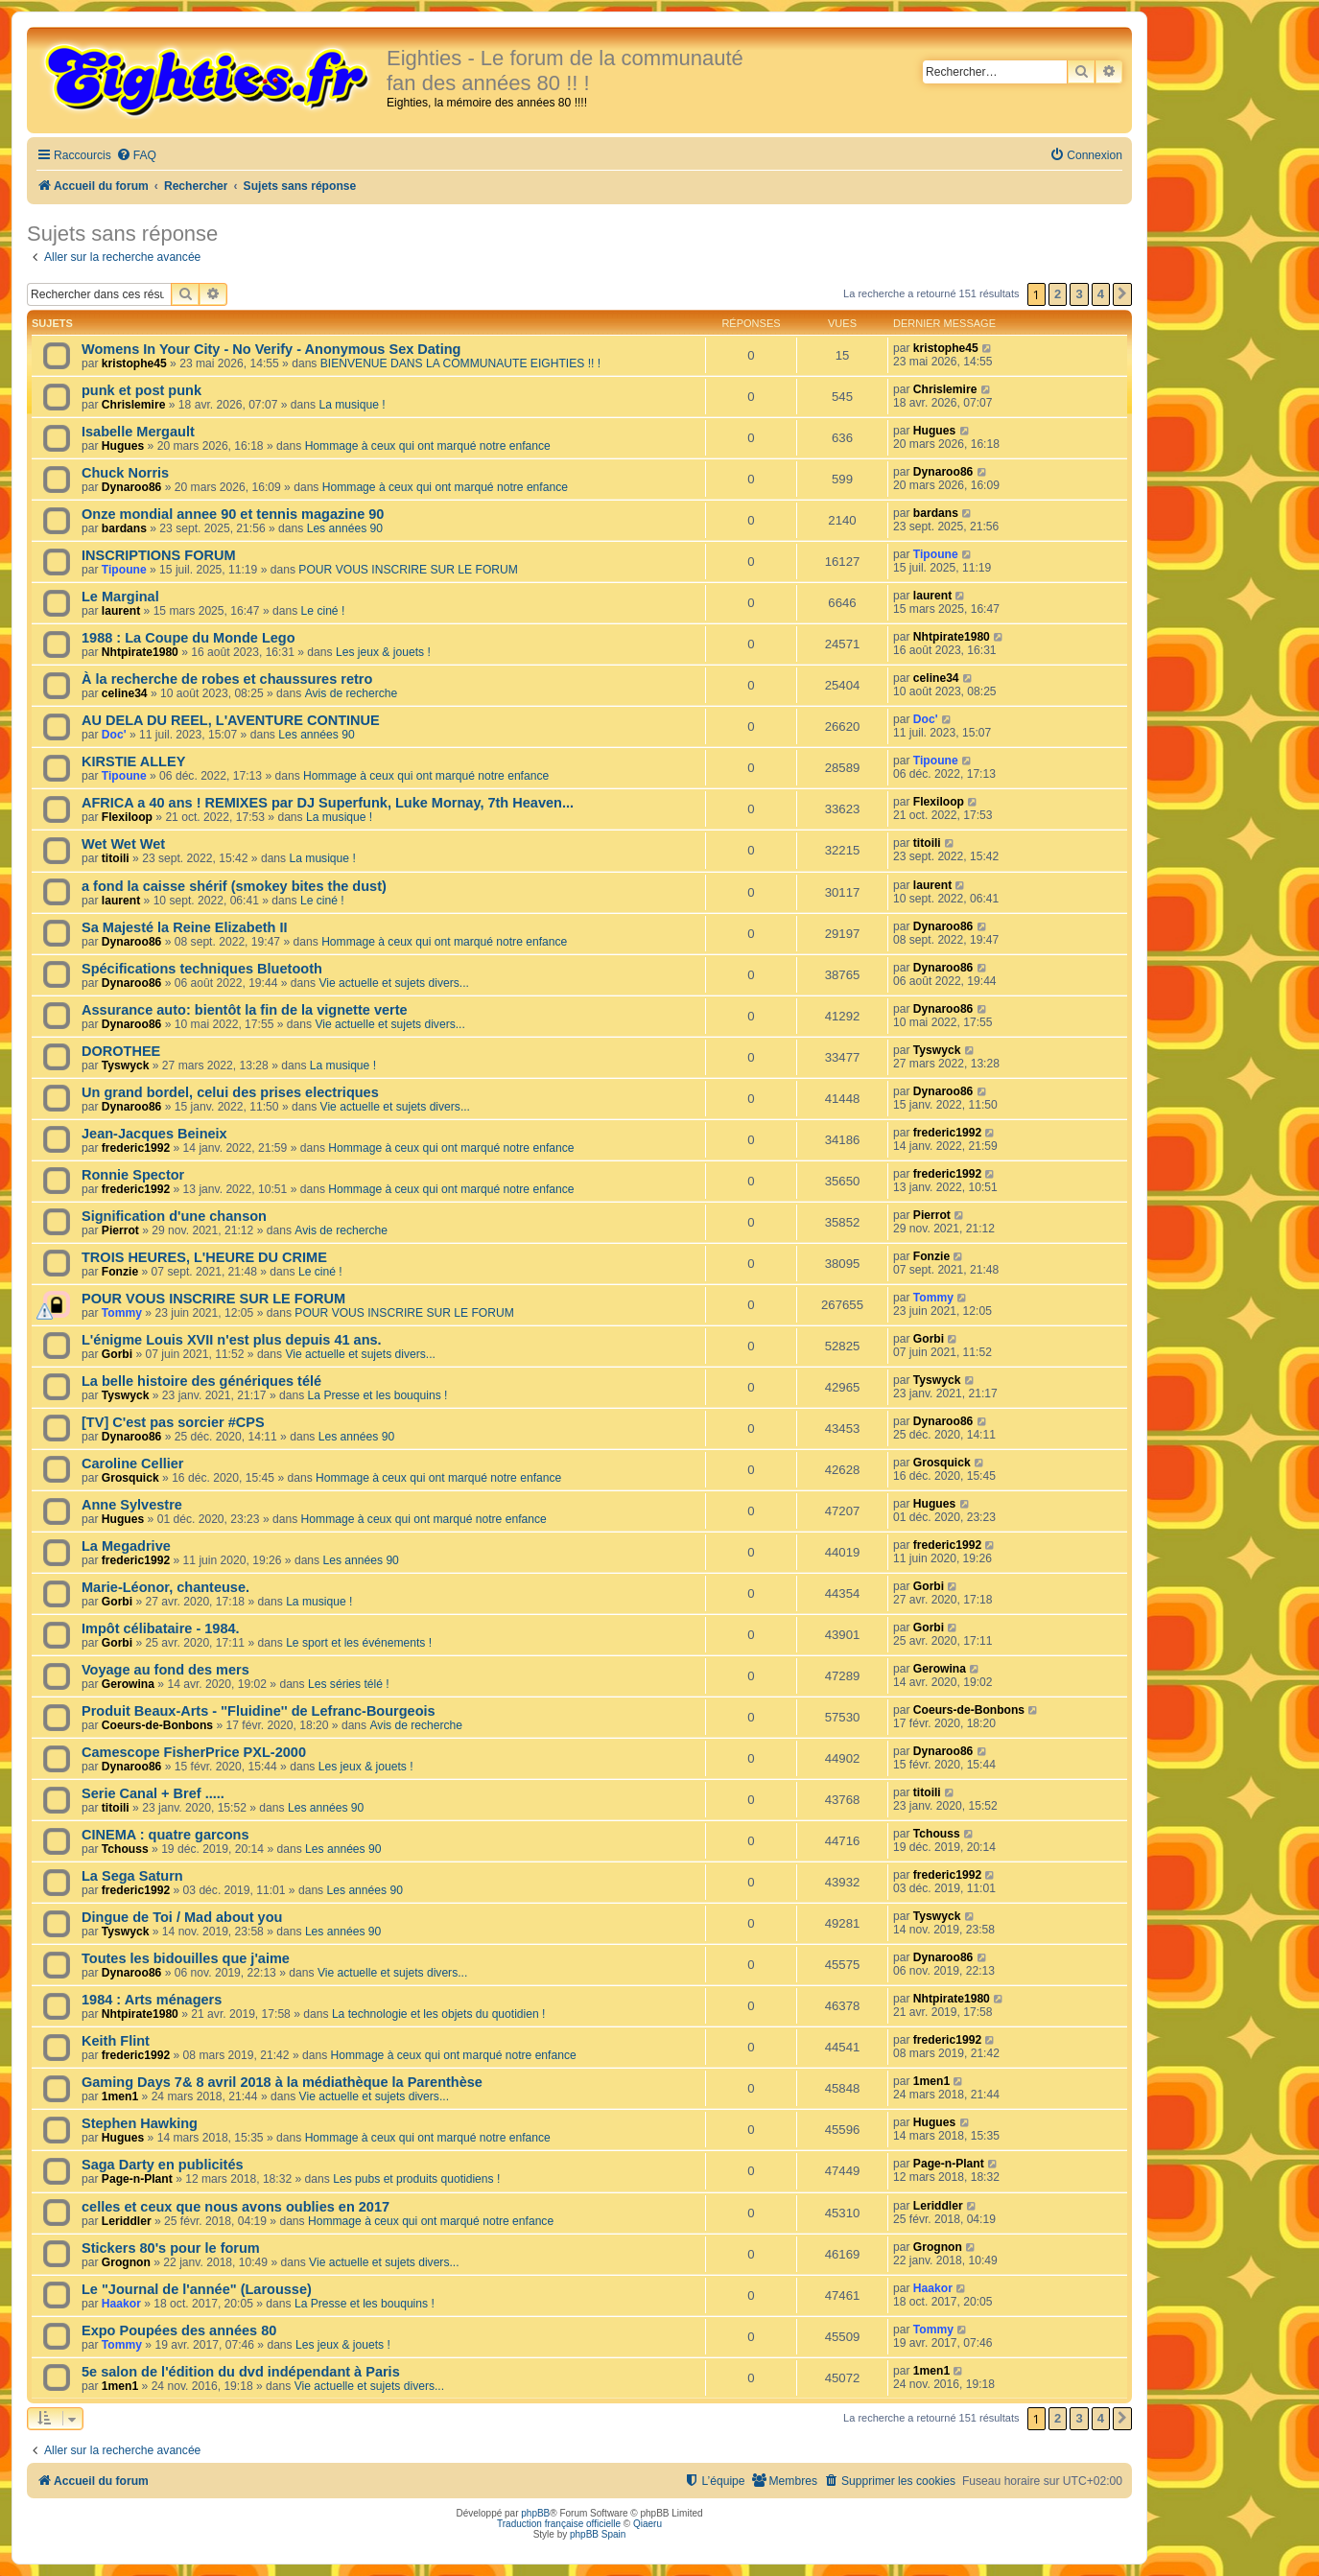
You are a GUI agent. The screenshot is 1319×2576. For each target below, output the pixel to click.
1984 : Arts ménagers (152, 1999)
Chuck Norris (125, 472)
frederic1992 (136, 1148)
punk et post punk (141, 390)
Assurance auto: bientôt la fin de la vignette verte (245, 1010)
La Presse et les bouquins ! (378, 1395)
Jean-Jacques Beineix (154, 1133)
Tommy (122, 1313)
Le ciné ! (323, 611)
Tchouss (125, 1849)
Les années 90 (345, 528)
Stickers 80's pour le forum (171, 2248)
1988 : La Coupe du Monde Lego (188, 637)
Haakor (121, 2303)
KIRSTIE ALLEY (133, 761)
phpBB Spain (597, 2534)
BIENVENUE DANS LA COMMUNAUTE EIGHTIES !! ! (460, 363)
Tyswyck (126, 1065)
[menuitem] (136, 156)
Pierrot (120, 1230)
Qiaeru (647, 2523)
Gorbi (117, 1354)
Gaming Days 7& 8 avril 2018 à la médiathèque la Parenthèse (282, 2082)
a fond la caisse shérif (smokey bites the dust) (234, 886)
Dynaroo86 (132, 487)
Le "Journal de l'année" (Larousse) (197, 2289)
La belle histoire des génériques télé (201, 1381)
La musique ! (351, 404)
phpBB (535, 2513)
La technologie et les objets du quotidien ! (439, 2014)
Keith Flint (116, 2041)
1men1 (120, 2096)
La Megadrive (126, 1546)
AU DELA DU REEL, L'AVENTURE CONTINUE (231, 720)
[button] (1122, 294)
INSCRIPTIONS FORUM (158, 555)
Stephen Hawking (140, 2123)
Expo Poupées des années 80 (179, 2330)
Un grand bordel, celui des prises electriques (230, 1092)
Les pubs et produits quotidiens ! (416, 2179)
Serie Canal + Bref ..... (153, 1793)
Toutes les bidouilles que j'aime (186, 1958)
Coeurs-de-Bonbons (157, 1725)
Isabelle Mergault (138, 431)
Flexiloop (127, 817)
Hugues (123, 446)
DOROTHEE (121, 1051)
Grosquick (130, 1478)
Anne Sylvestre (132, 1504)
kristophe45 (134, 363)
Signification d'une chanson (174, 1216)
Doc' (114, 734)
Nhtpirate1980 (140, 652)
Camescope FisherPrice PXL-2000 (194, 1752)
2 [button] (1057, 294)
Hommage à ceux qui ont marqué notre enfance (428, 446)
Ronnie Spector (133, 1175)
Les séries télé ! (348, 1684)
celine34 (125, 693)
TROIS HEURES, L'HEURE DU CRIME (204, 1257)
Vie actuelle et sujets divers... (393, 983)
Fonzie (120, 1271)
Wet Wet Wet (123, 844)
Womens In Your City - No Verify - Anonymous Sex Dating (271, 349)
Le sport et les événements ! (359, 1643)
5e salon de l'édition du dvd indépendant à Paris (241, 2371)
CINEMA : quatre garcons (165, 1834)
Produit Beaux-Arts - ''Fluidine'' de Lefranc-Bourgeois (259, 1711)
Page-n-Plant (137, 2179)
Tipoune (124, 569)
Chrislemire (134, 404)
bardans (124, 528)
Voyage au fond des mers (165, 1669)
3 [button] (1078, 294)
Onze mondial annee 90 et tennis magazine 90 (233, 514)
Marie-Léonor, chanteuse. (165, 1587)
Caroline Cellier (133, 1463)
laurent (121, 611)
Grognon (126, 2262)
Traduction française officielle (559, 2523)
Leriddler (127, 2221)
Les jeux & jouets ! (383, 652)
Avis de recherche (351, 693)
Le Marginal (120, 596)
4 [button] (1100, 294)
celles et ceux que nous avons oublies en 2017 (235, 2206)
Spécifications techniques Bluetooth (202, 968)
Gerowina (128, 1684)
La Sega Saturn (132, 1876)
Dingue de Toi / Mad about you (182, 1917)
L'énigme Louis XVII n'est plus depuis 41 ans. (232, 1339)
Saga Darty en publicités (163, 2164)
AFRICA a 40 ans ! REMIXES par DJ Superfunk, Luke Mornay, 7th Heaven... (328, 802)
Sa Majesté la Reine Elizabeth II (185, 927)
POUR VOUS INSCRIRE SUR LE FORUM (407, 569)
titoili (116, 858)
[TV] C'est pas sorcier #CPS (173, 1422)
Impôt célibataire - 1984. (161, 1628)
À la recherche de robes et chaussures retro (227, 679)
